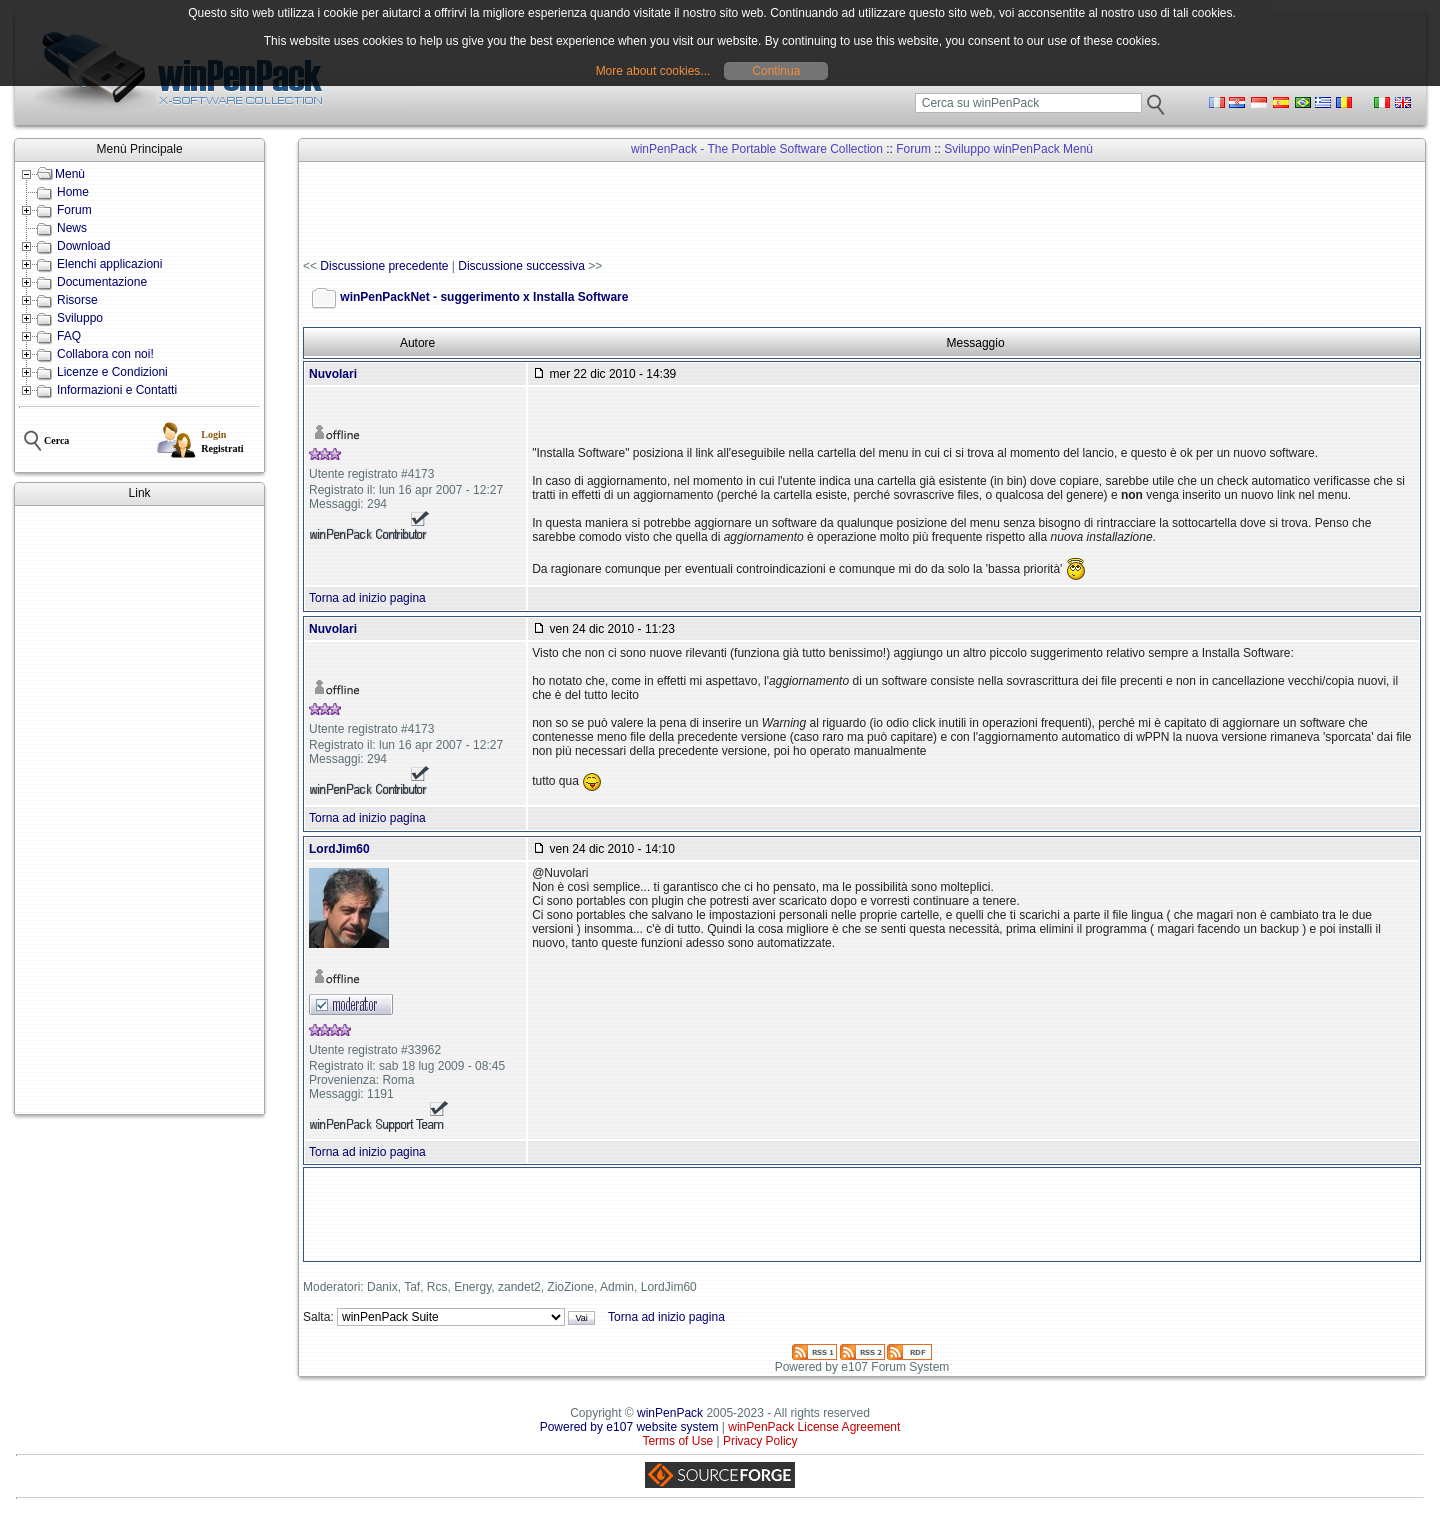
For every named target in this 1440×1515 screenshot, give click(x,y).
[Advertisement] (139, 810)
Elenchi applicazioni (109, 264)
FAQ (69, 336)
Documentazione (102, 282)
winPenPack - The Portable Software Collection (757, 149)
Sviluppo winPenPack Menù (1018, 149)
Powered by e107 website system (629, 1427)
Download (83, 246)
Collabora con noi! (105, 354)
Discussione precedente (384, 266)
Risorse (77, 300)
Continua (776, 71)
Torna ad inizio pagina (367, 598)
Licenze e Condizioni (112, 372)
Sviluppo (80, 318)
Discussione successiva (521, 266)
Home (73, 192)
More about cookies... (653, 71)
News (72, 228)
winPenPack (670, 1413)
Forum (74, 210)
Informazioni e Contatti (117, 390)
